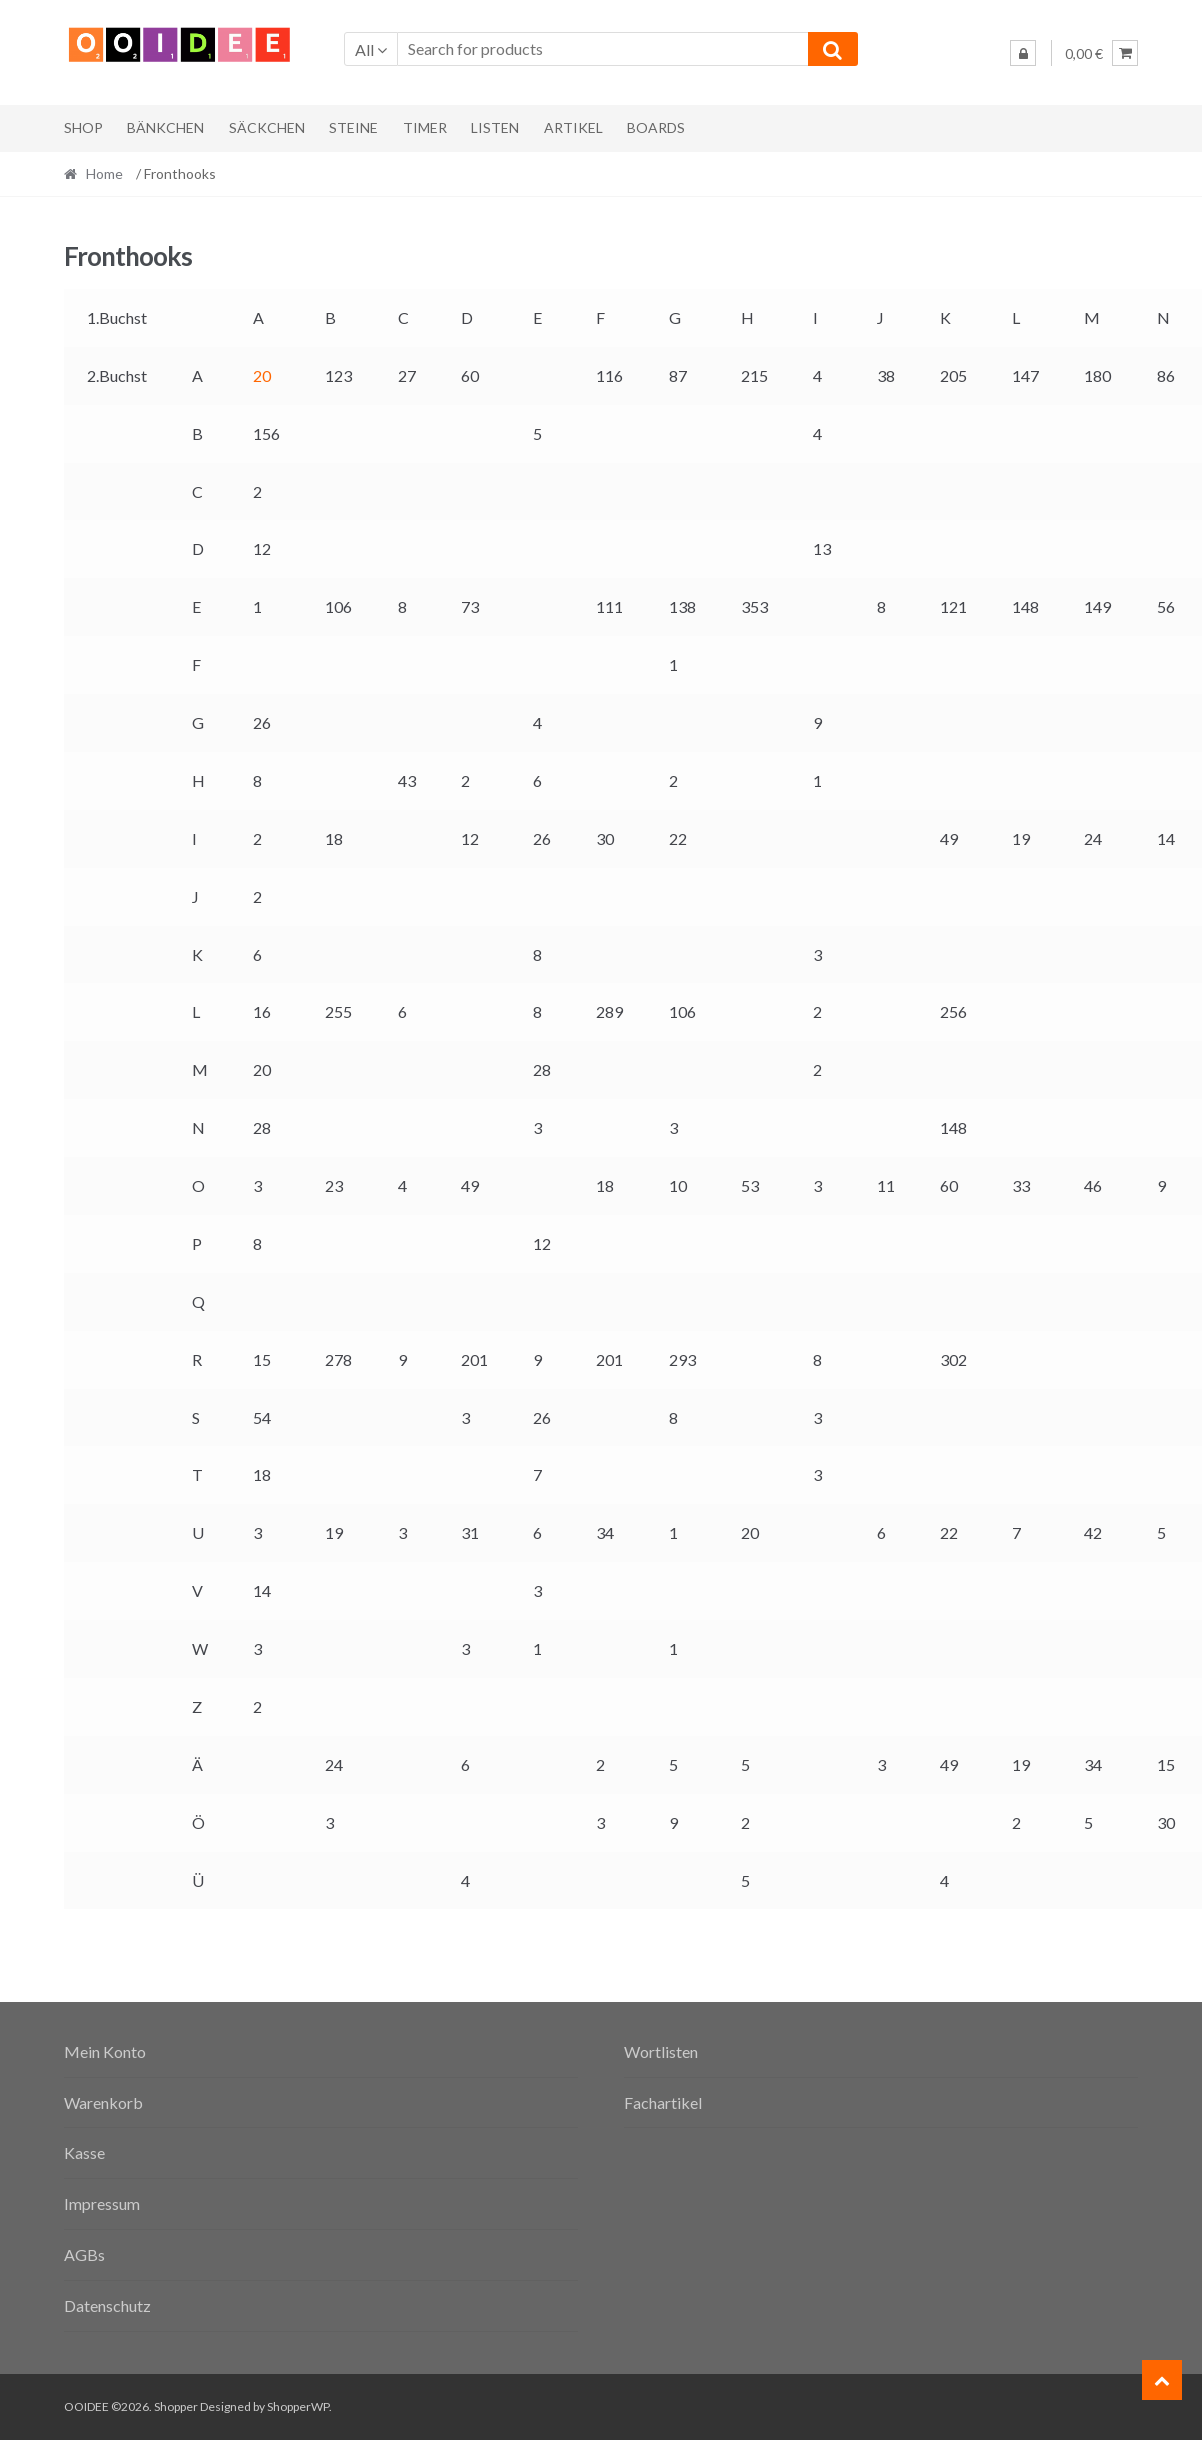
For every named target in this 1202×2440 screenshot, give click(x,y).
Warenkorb (103, 2102)
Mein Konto (105, 2051)
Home (104, 173)
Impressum (102, 2203)
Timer (425, 127)
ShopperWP (298, 2406)
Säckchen (267, 127)
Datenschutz (107, 2305)
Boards (656, 127)
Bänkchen (165, 127)
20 (262, 375)
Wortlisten (661, 2051)
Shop (83, 127)
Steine (353, 127)
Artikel (573, 127)
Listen (495, 127)
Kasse (84, 2152)
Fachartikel (663, 2102)
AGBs (84, 2254)
